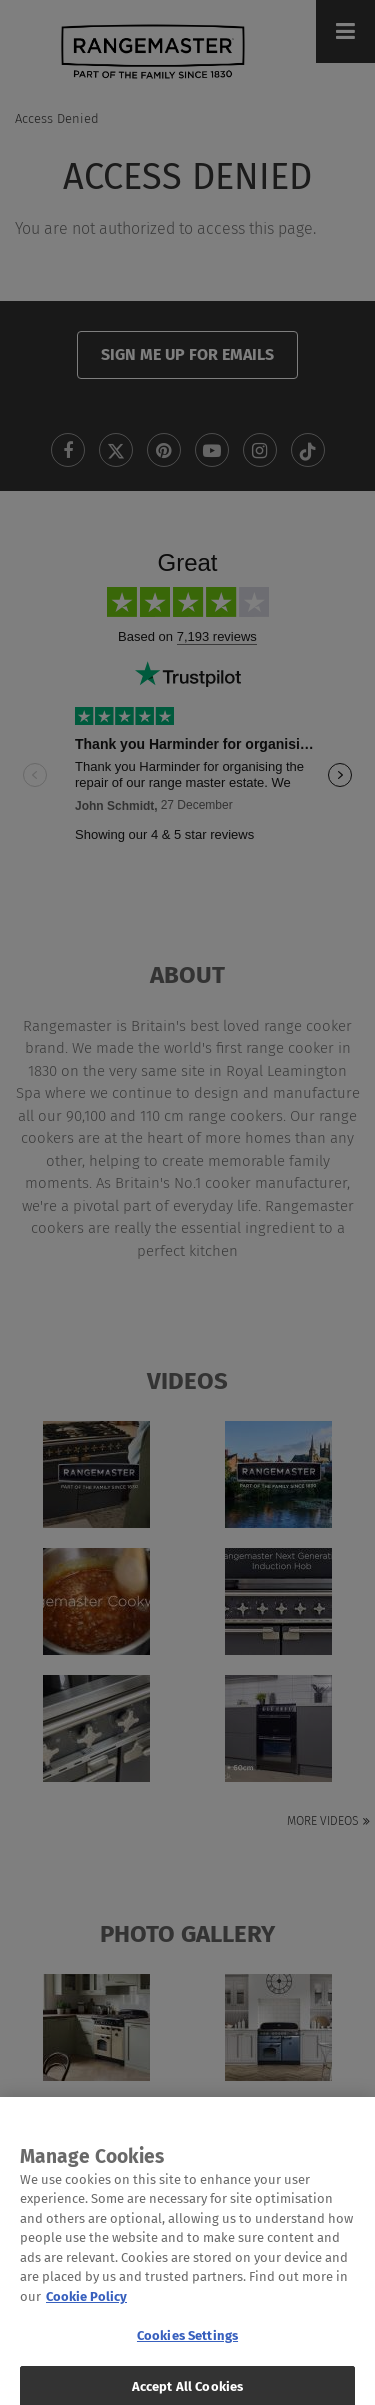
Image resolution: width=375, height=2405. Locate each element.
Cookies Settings (187, 2349)
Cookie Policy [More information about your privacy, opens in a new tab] (86, 2309)
